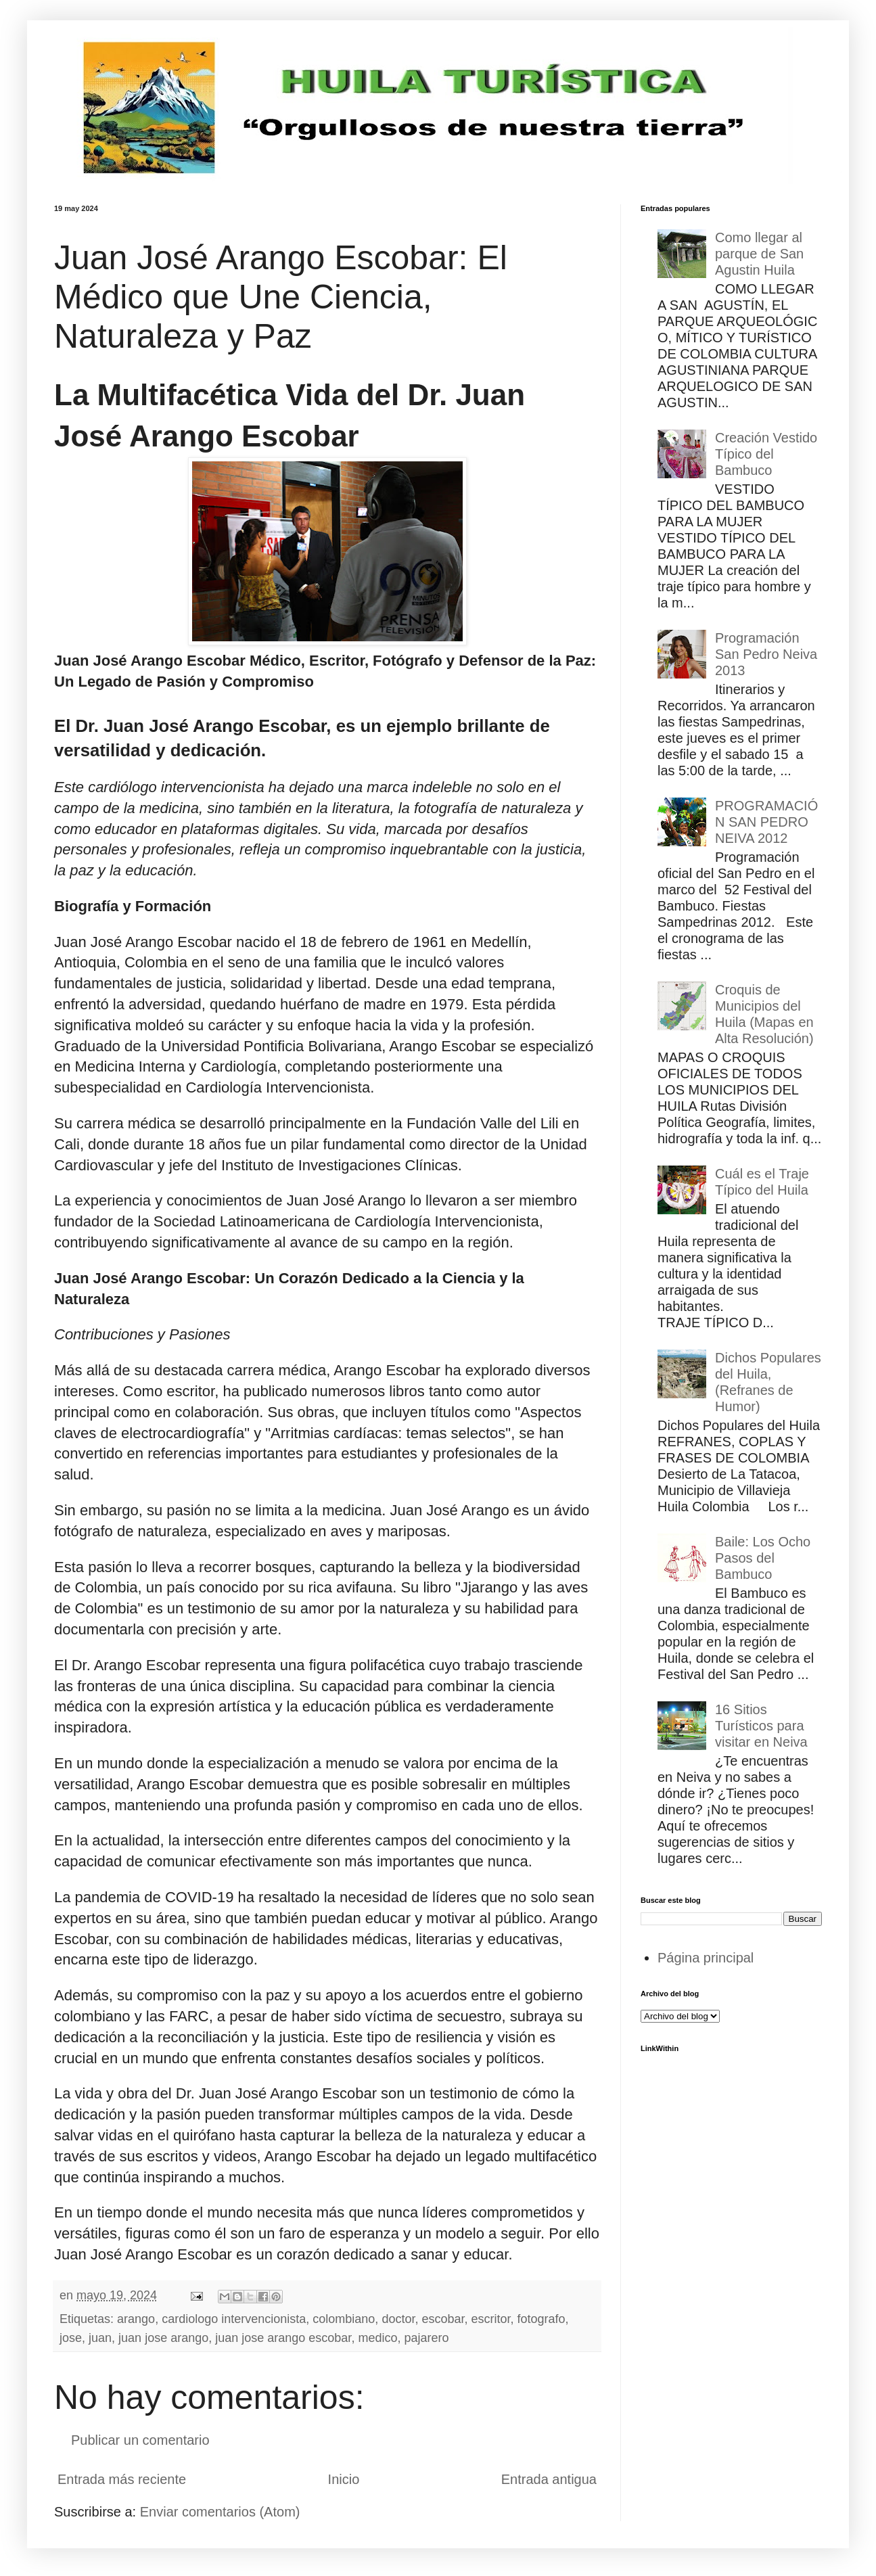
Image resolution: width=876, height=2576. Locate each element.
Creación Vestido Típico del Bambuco (766, 454)
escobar (442, 2319)
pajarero (426, 2338)
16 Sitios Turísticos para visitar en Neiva (761, 1725)
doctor (398, 2319)
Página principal (706, 1957)
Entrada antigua (549, 2479)
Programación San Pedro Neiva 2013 (766, 654)
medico (377, 2338)
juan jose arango (163, 2338)
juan (100, 2338)
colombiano (344, 2319)
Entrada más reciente (121, 2479)
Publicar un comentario (140, 2440)
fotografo (541, 2319)
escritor (491, 2319)
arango (136, 2319)
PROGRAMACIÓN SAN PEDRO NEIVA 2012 (766, 822)
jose (71, 2338)
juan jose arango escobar (283, 2338)
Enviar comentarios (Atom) (220, 2511)
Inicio (344, 2479)
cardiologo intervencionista (234, 2319)
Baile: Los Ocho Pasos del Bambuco (762, 1558)
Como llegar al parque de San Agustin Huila (759, 253)
